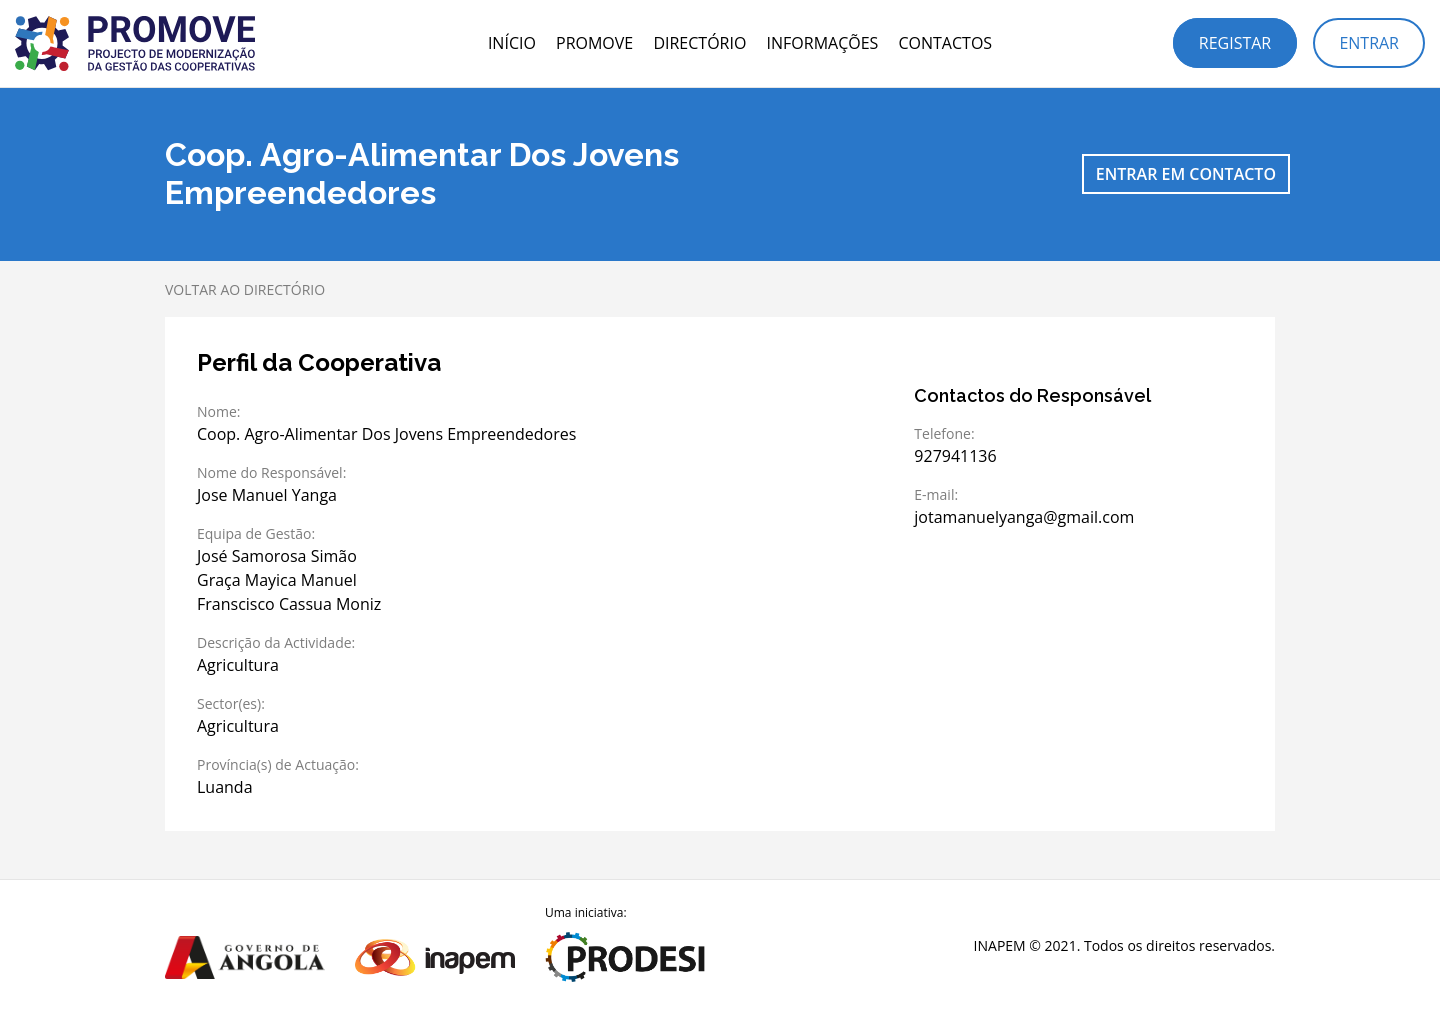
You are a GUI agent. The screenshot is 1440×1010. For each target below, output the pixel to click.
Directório (699, 43)
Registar (1235, 43)
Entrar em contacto (1186, 174)
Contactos (945, 43)
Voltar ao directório (245, 289)
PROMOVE (594, 43)
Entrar (1369, 43)
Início (512, 43)
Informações (823, 43)
